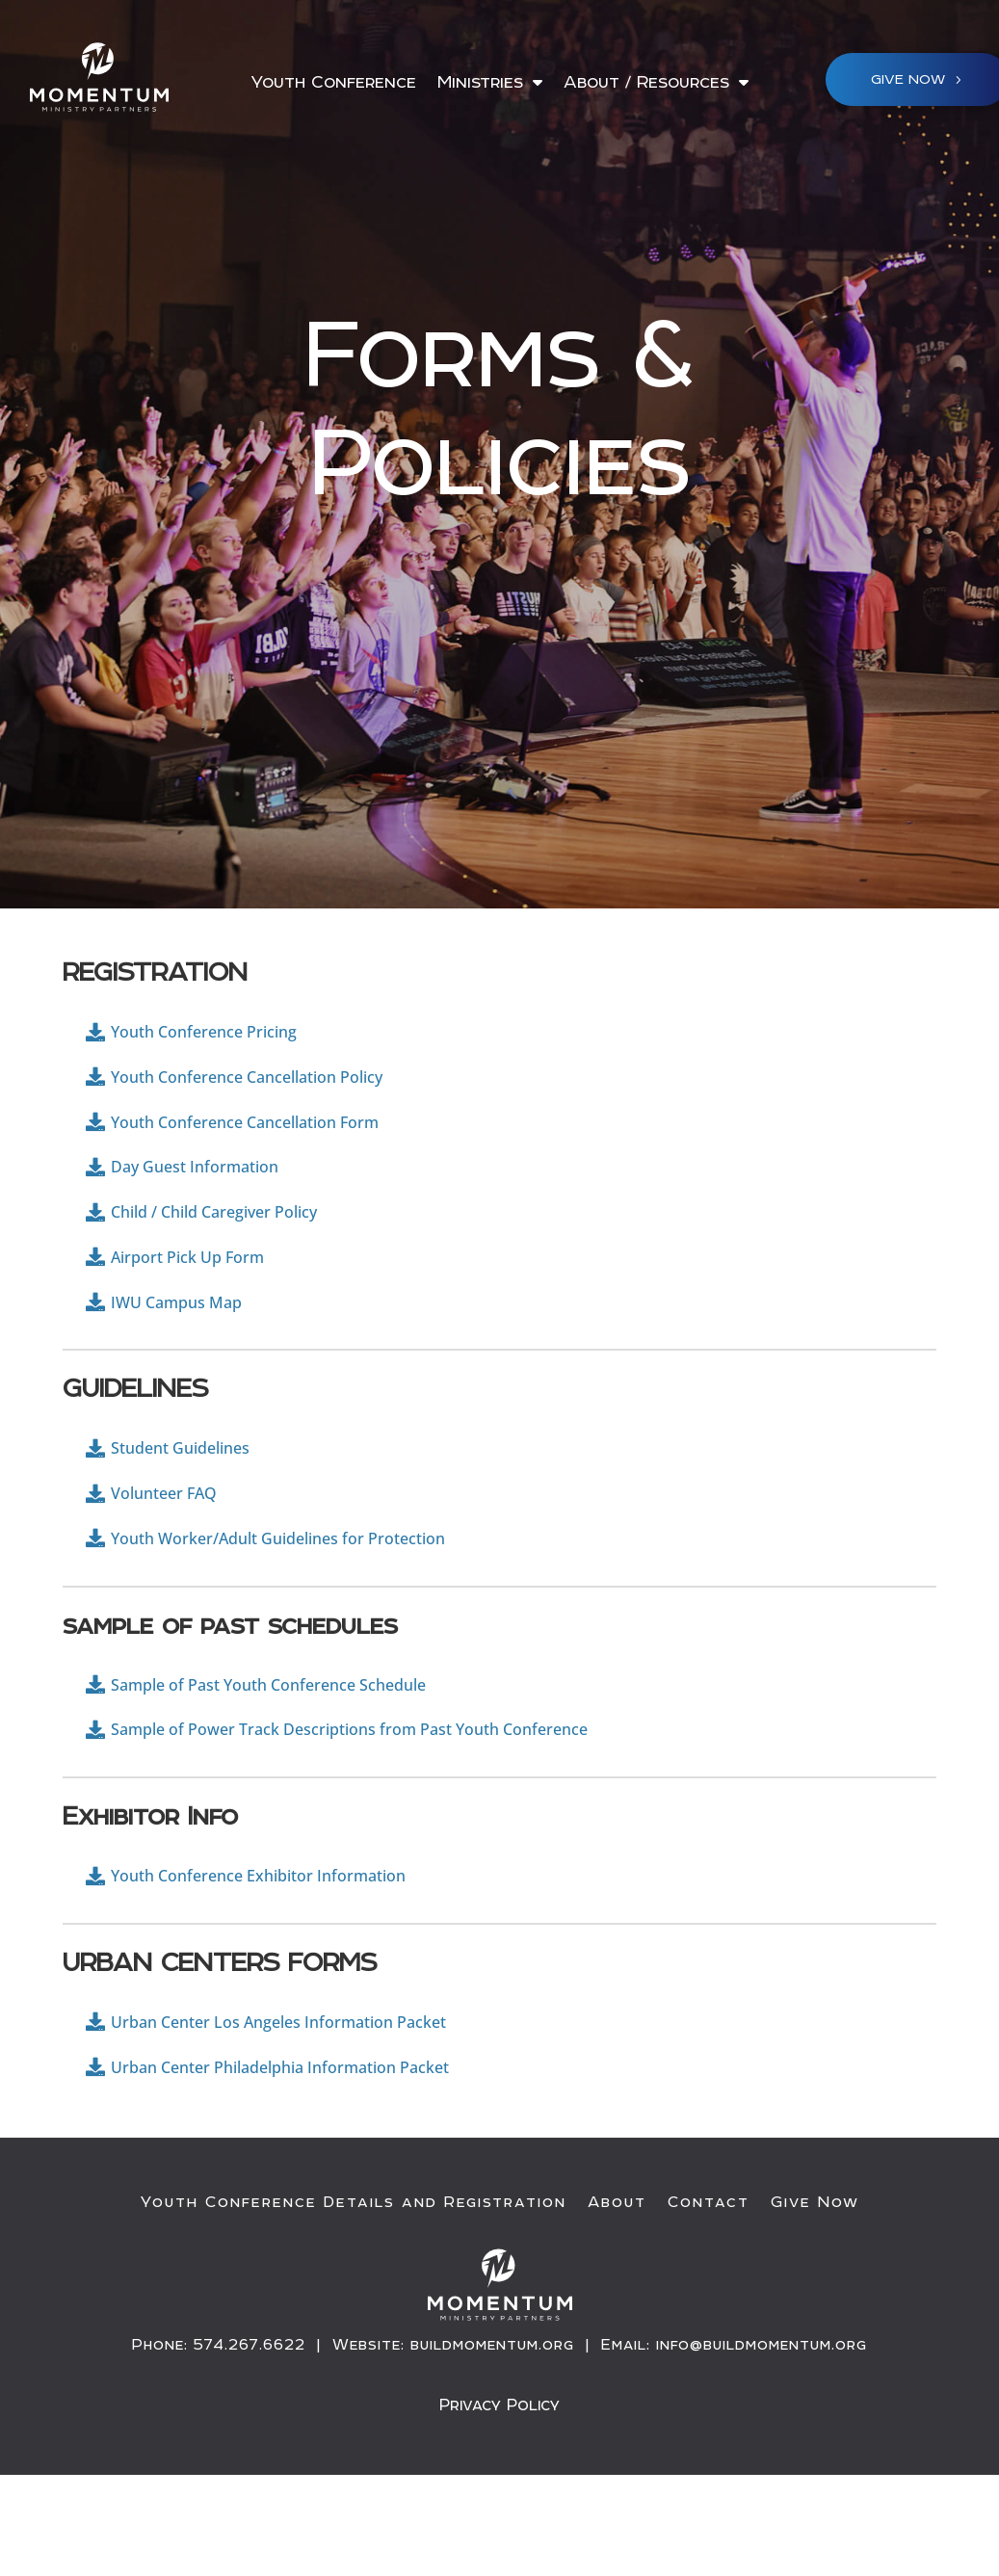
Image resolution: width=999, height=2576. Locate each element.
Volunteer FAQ (176, 1552)
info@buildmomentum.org (761, 2449)
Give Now (815, 2307)
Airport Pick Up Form (205, 1295)
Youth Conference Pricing (224, 1035)
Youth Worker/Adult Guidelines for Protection (316, 1604)
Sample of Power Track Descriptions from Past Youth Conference (403, 1810)
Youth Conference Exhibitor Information (291, 1963)
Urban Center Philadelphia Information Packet (317, 2168)
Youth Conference (333, 83)
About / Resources (646, 83)
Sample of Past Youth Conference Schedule (304, 1758)
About (617, 2307)
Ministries (480, 83)
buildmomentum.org (492, 2449)
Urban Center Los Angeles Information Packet (316, 2116)
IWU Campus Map (192, 1347)
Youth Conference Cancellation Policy (278, 1087)
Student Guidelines (196, 1500)
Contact (708, 2307)
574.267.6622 (249, 2449)
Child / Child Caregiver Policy (238, 1243)
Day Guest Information (214, 1191)
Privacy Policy (499, 2508)
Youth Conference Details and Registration (353, 2307)
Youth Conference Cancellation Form (275, 1139)
